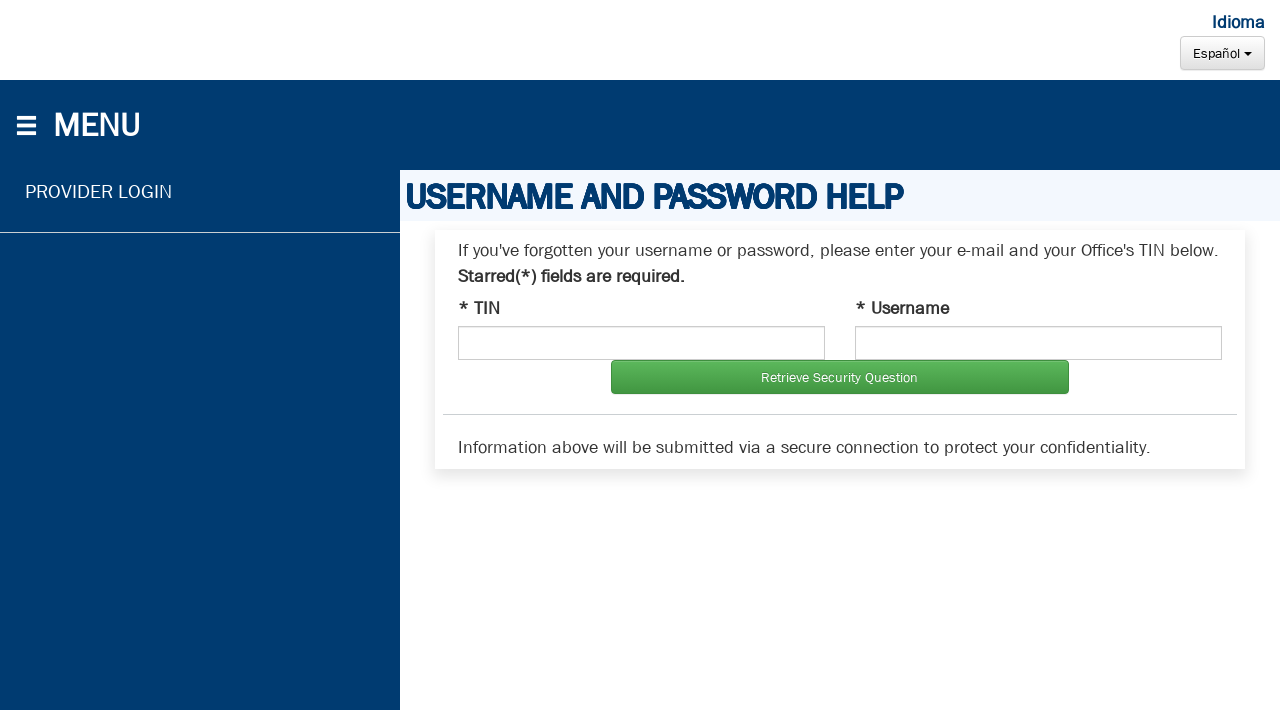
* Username (902, 308)
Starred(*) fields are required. (571, 276)
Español (1222, 53)
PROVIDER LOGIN (98, 191)
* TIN (479, 308)
